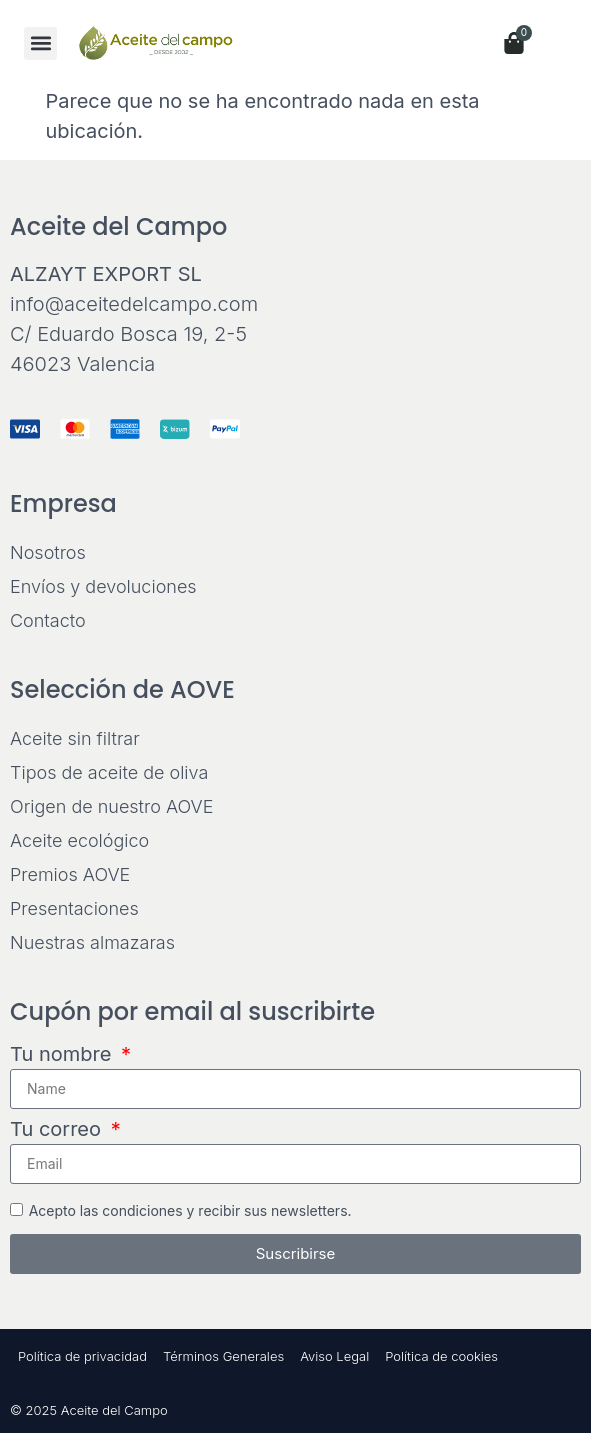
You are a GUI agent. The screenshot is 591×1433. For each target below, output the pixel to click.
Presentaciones (74, 908)
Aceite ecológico (79, 840)
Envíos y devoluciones (103, 586)
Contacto (48, 620)
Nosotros (48, 552)
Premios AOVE (70, 874)
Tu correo (58, 1130)
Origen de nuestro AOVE (111, 806)
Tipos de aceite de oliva (109, 772)
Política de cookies (441, 1356)
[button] (40, 43)
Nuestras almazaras (92, 942)
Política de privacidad (82, 1356)
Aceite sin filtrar (75, 738)
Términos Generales (223, 1356)
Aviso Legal (334, 1356)
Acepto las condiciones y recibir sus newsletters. (190, 1209)
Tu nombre (63, 1055)
